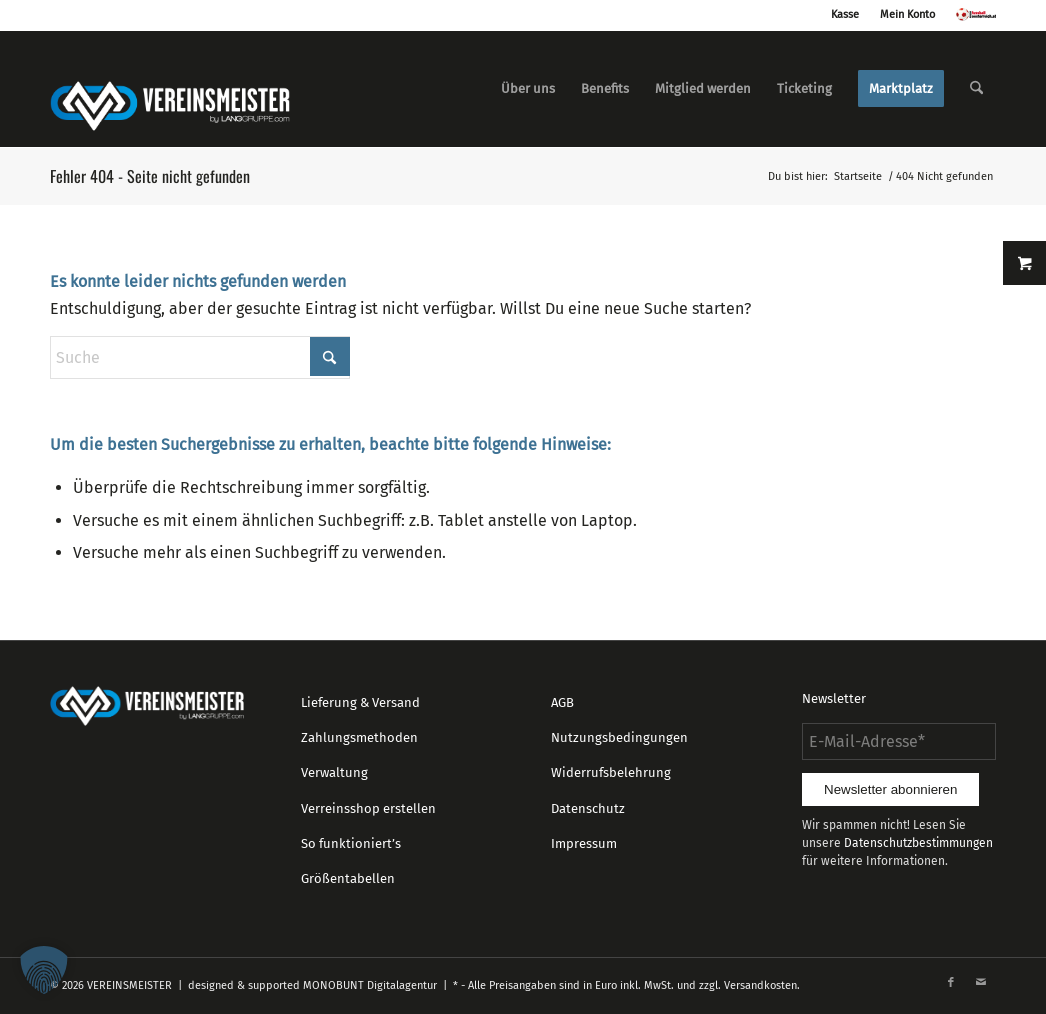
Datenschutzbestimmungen (918, 843)
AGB (562, 702)
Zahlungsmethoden (359, 737)
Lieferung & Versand (360, 702)
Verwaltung (334, 772)
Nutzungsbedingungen (619, 737)
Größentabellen (348, 878)
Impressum (584, 843)
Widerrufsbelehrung (611, 772)
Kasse (845, 14)
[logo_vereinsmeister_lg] (170, 89)
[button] (44, 970)
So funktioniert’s (351, 843)
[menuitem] (528, 89)
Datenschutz (588, 808)
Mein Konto (907, 14)
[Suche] (976, 89)
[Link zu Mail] (981, 983)
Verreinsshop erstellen (368, 808)
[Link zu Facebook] (951, 983)
